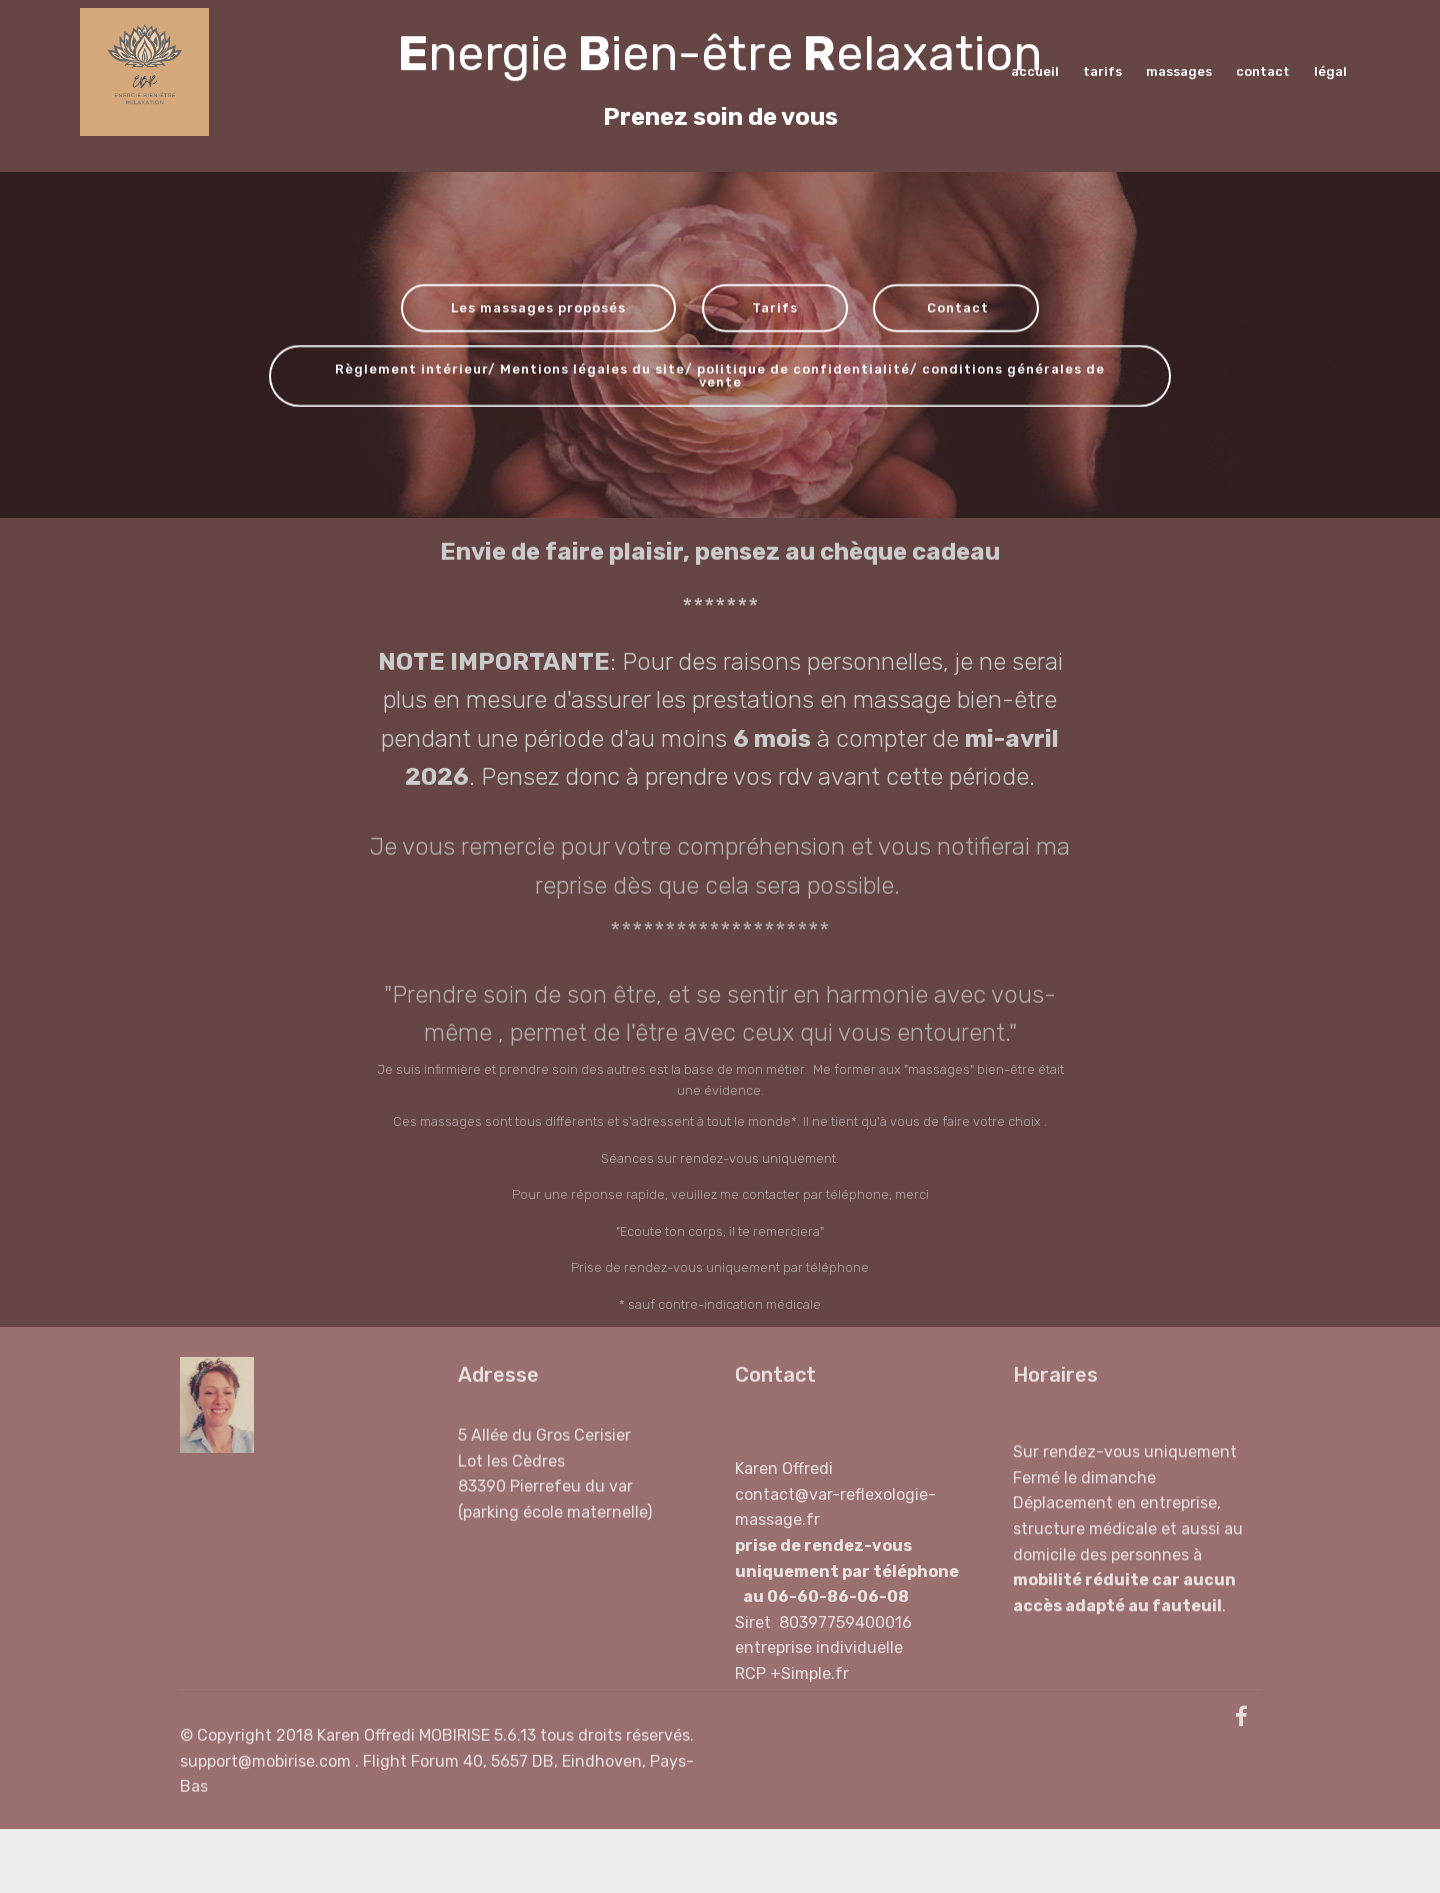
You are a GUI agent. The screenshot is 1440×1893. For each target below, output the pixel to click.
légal (1332, 71)
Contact (956, 309)
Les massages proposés (538, 309)
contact (1264, 71)
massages (1180, 71)
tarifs (1104, 71)
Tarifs (775, 309)
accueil (1036, 71)
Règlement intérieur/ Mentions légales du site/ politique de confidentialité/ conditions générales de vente (720, 378)
